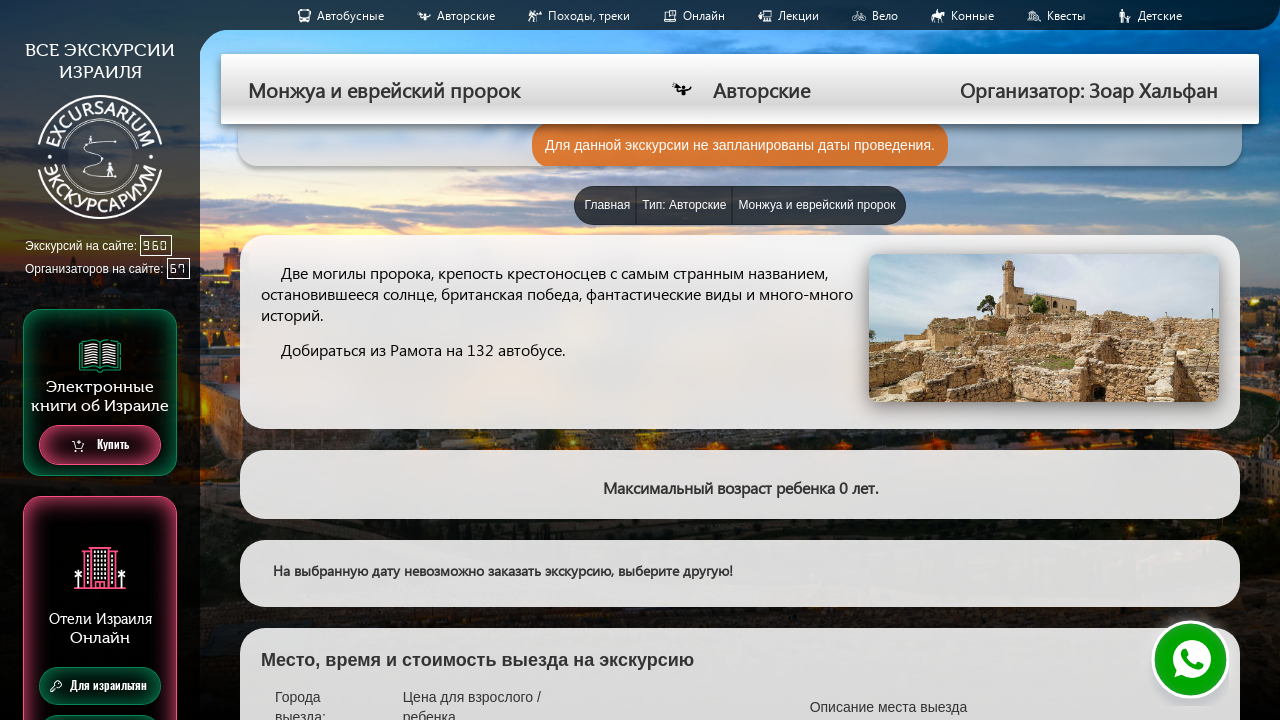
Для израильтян (98, 686)
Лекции (798, 15)
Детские (1160, 15)
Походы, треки (589, 15)
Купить (100, 445)
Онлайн (704, 15)
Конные (972, 15)
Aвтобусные (350, 15)
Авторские (466, 15)
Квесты (1066, 15)
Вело (885, 15)
